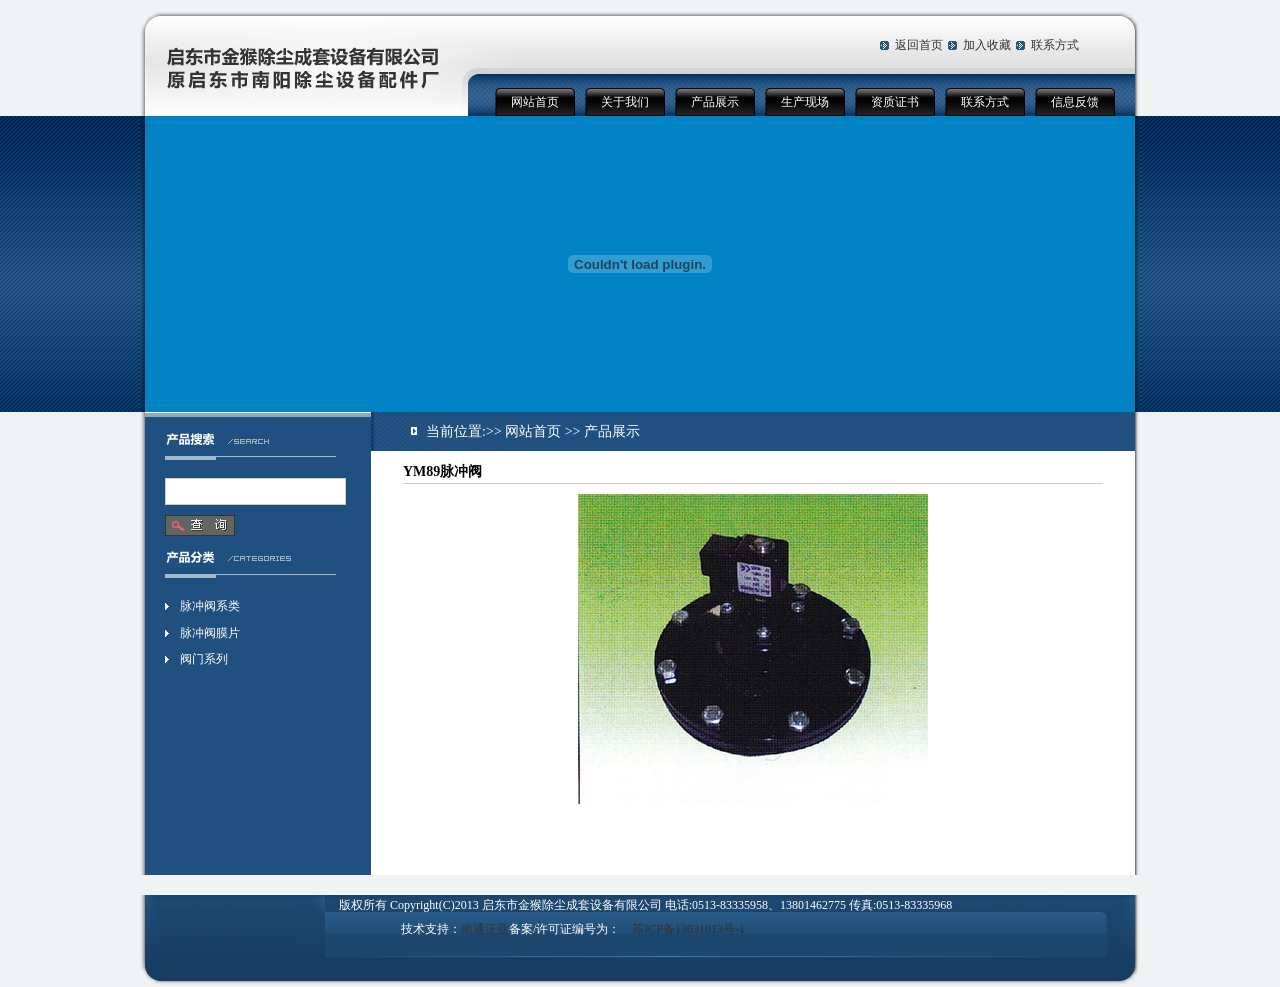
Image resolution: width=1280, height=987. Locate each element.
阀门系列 (204, 659)
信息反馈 (1075, 102)
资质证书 (895, 102)
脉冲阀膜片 (210, 633)
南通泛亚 (485, 929)
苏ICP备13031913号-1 (688, 929)
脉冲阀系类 (210, 606)
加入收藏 (987, 45)
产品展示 (715, 102)
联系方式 (1055, 45)
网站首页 (535, 102)
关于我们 (625, 102)
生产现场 (805, 102)
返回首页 (919, 45)
